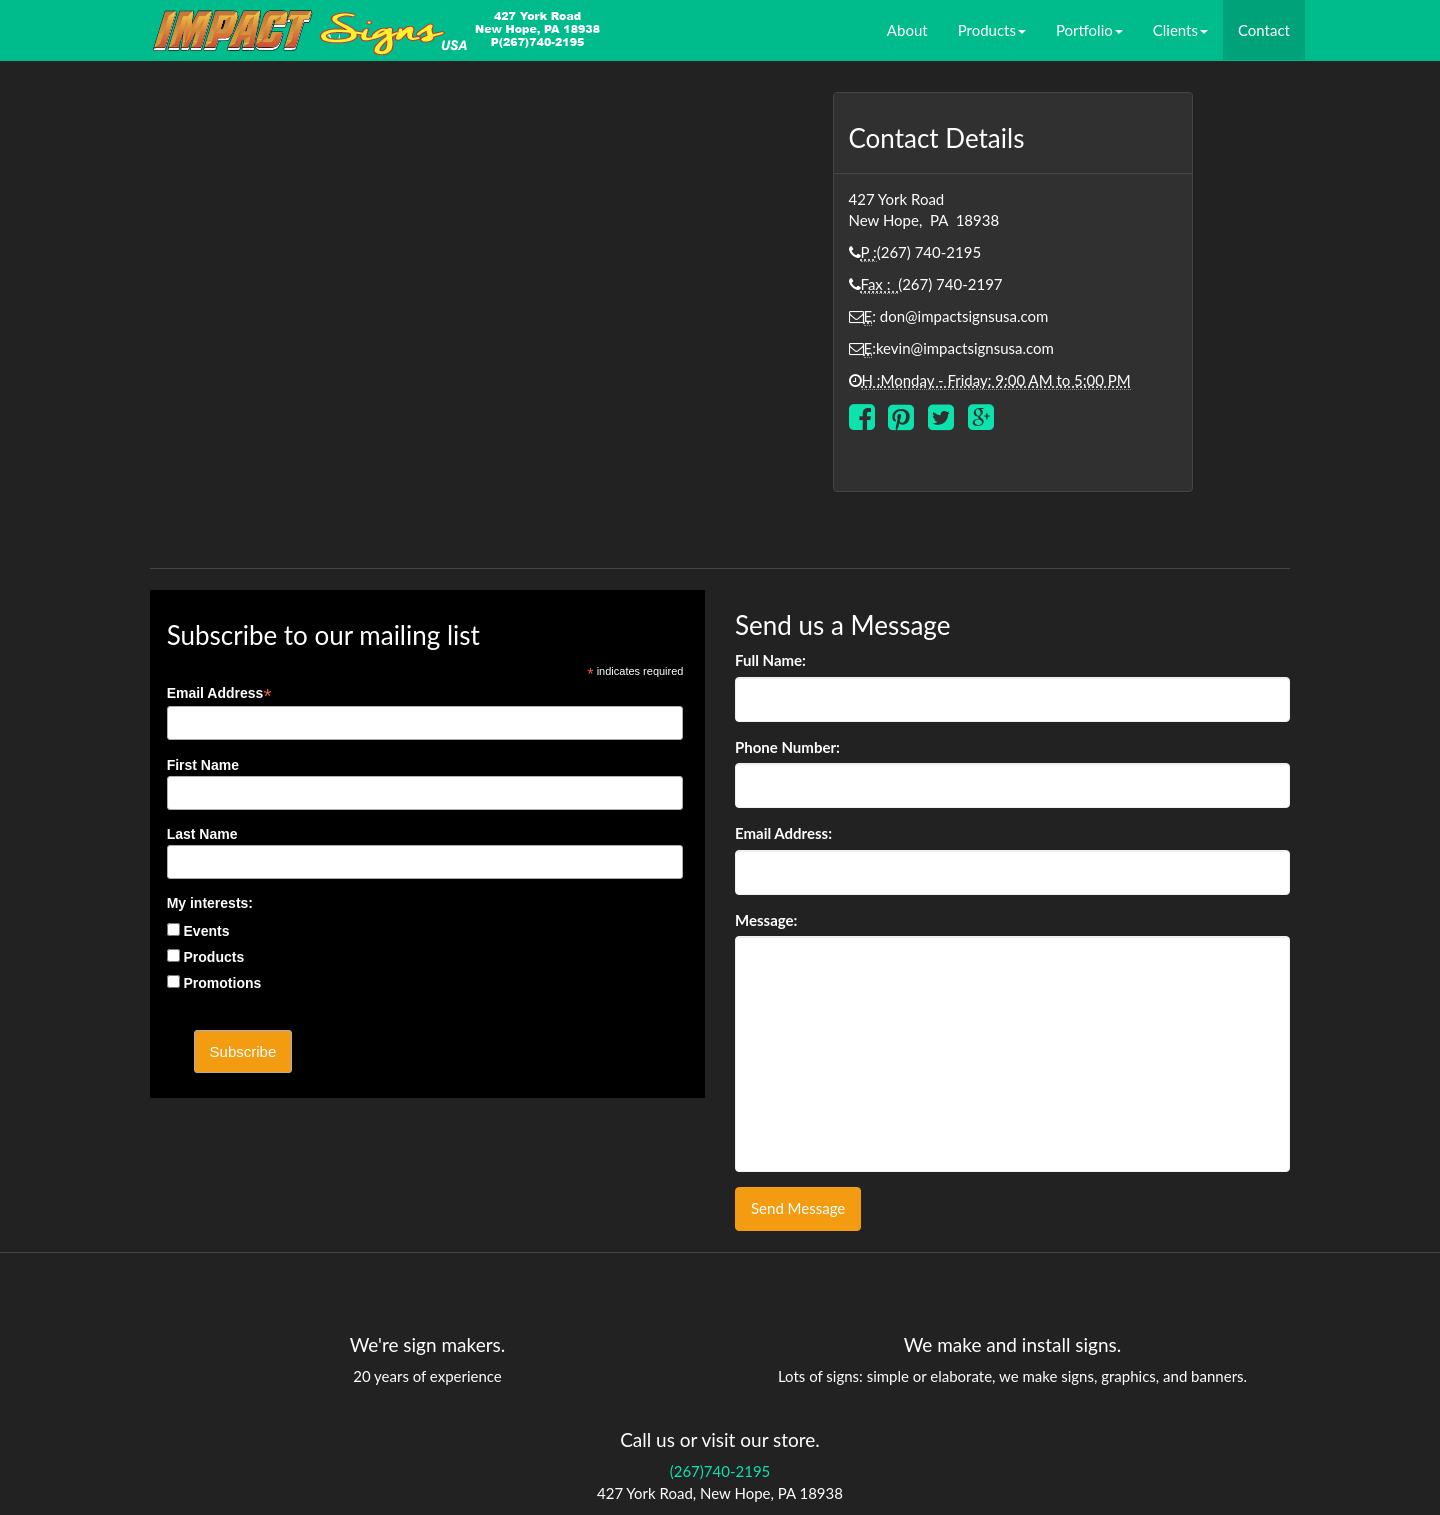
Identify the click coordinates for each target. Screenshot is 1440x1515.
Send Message (798, 1208)
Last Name (202, 834)
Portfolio (1089, 30)
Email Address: (783, 833)
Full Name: (770, 660)
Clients (1180, 30)
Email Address (219, 693)
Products (992, 30)
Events (207, 931)
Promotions (223, 983)
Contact (1264, 30)
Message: (766, 920)
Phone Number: (787, 747)
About (907, 30)
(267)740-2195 (720, 1471)
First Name (203, 765)
